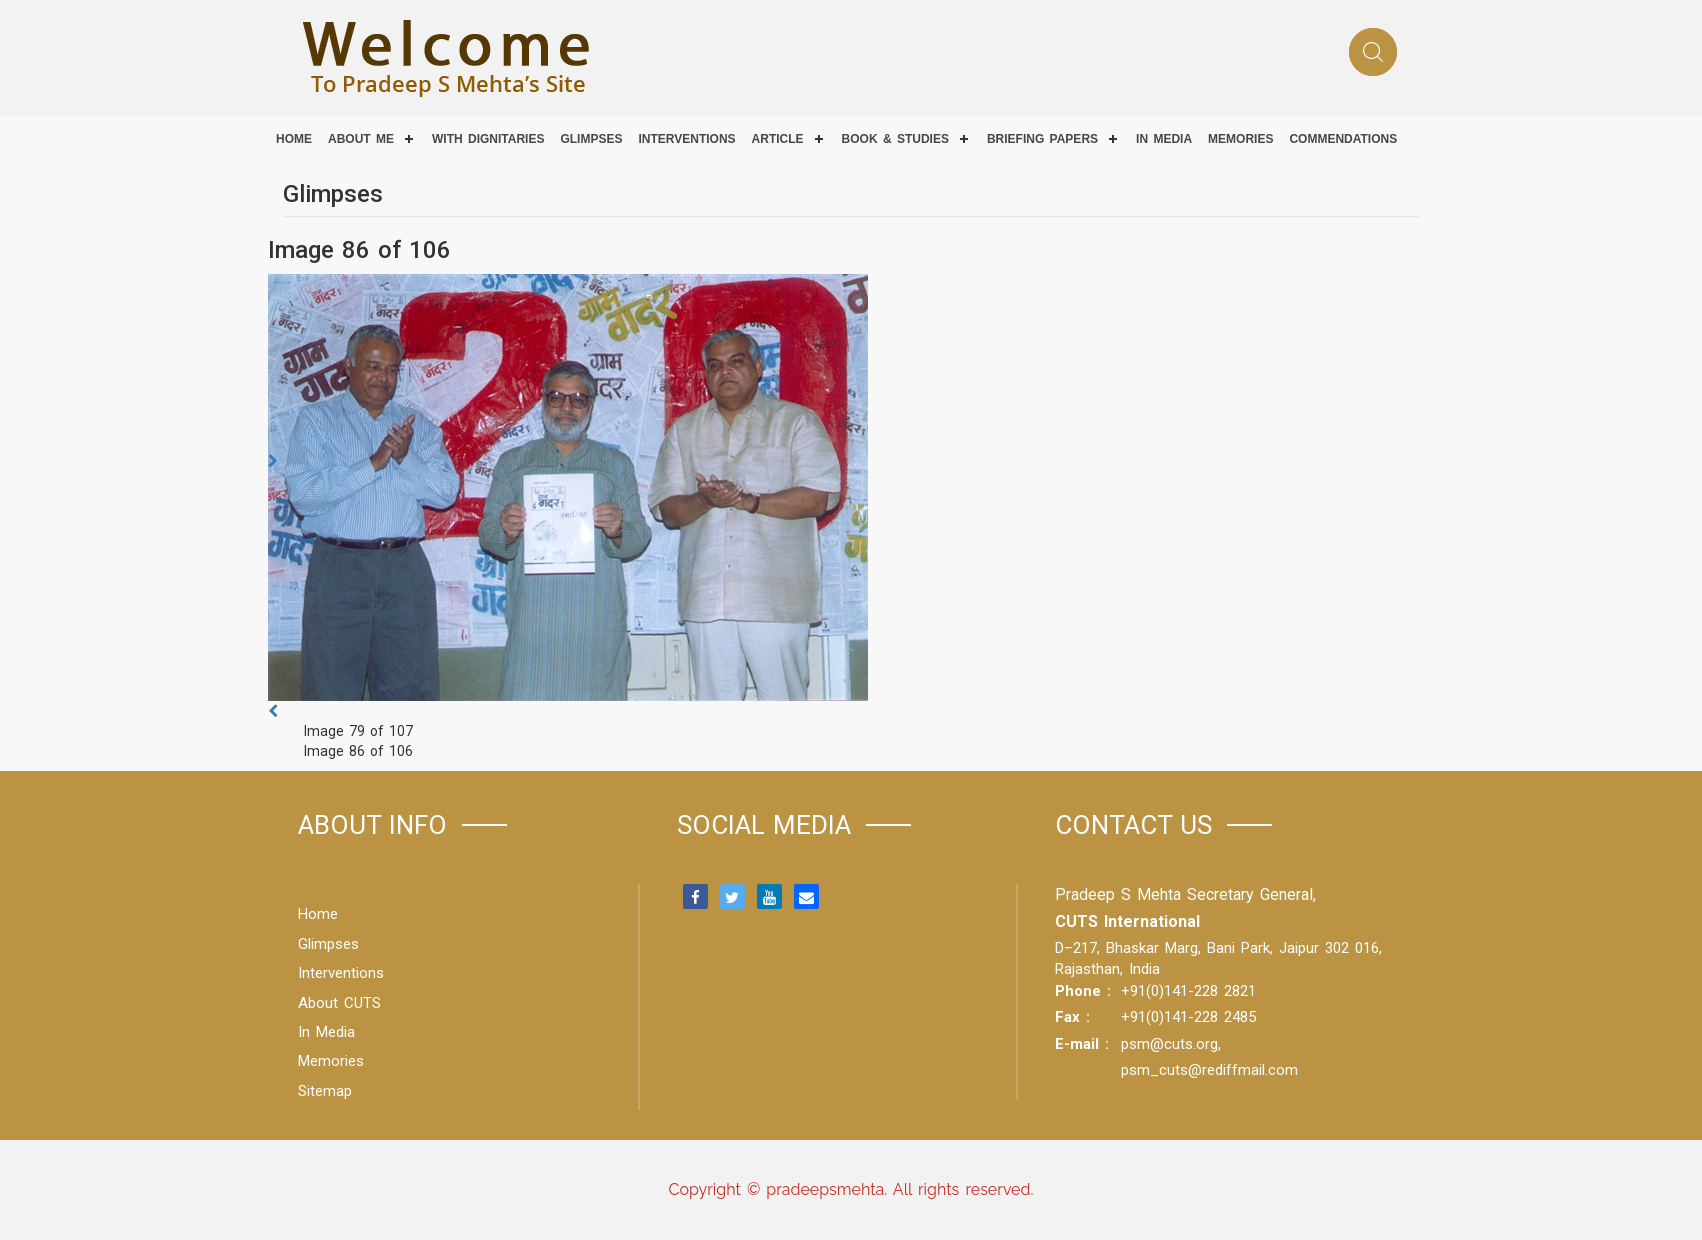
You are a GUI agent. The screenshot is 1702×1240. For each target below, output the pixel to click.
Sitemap (325, 1091)
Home (294, 139)
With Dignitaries (488, 139)
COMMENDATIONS (1343, 139)
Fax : (1072, 1017)
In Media (326, 1032)
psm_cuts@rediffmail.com (1209, 1070)
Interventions (686, 139)
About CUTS (339, 1003)
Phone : (1083, 991)
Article (778, 139)
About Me (361, 139)
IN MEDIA (1164, 139)
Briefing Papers (1042, 139)
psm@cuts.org (1169, 1044)
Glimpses (591, 139)
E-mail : (1082, 1044)
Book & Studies (895, 139)
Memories (1240, 139)
